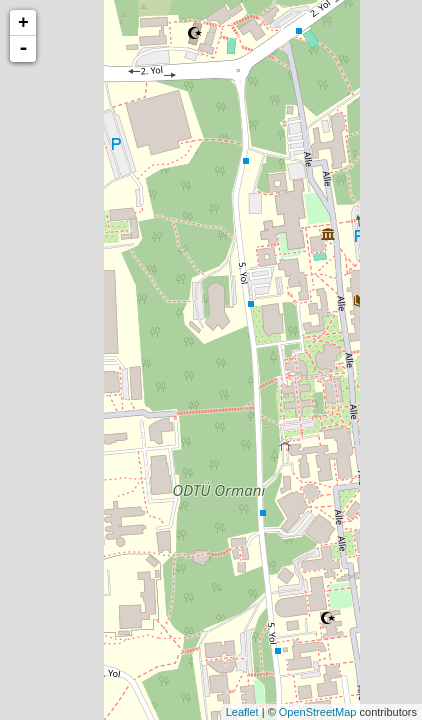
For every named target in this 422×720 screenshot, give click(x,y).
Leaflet (242, 712)
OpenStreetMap (318, 712)
